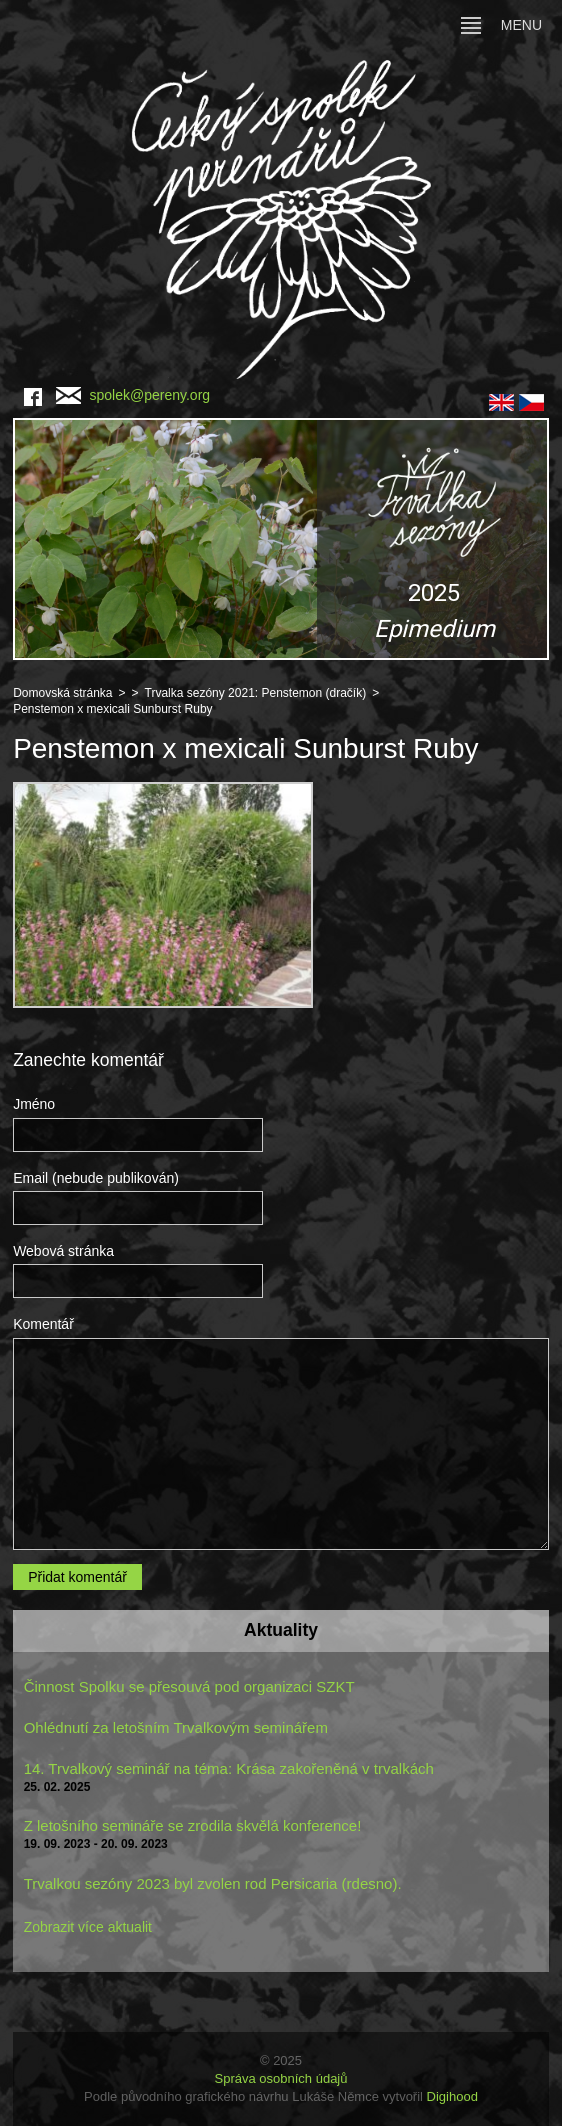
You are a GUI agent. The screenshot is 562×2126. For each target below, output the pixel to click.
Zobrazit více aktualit (88, 1927)
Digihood (452, 2096)
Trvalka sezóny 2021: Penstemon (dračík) (256, 693)
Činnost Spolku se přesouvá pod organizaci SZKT (189, 1686)
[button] (281, 539)
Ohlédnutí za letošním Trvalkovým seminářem (176, 1727)
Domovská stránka (62, 693)
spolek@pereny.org (133, 395)
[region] (281, 539)
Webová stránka (63, 1251)
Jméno (34, 1104)
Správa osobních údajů (281, 2078)
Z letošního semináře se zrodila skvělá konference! (193, 1825)
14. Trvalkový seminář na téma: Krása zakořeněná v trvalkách (229, 1768)
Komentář (43, 1324)
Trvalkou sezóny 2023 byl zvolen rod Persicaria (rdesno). (213, 1883)
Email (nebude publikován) (96, 1178)
